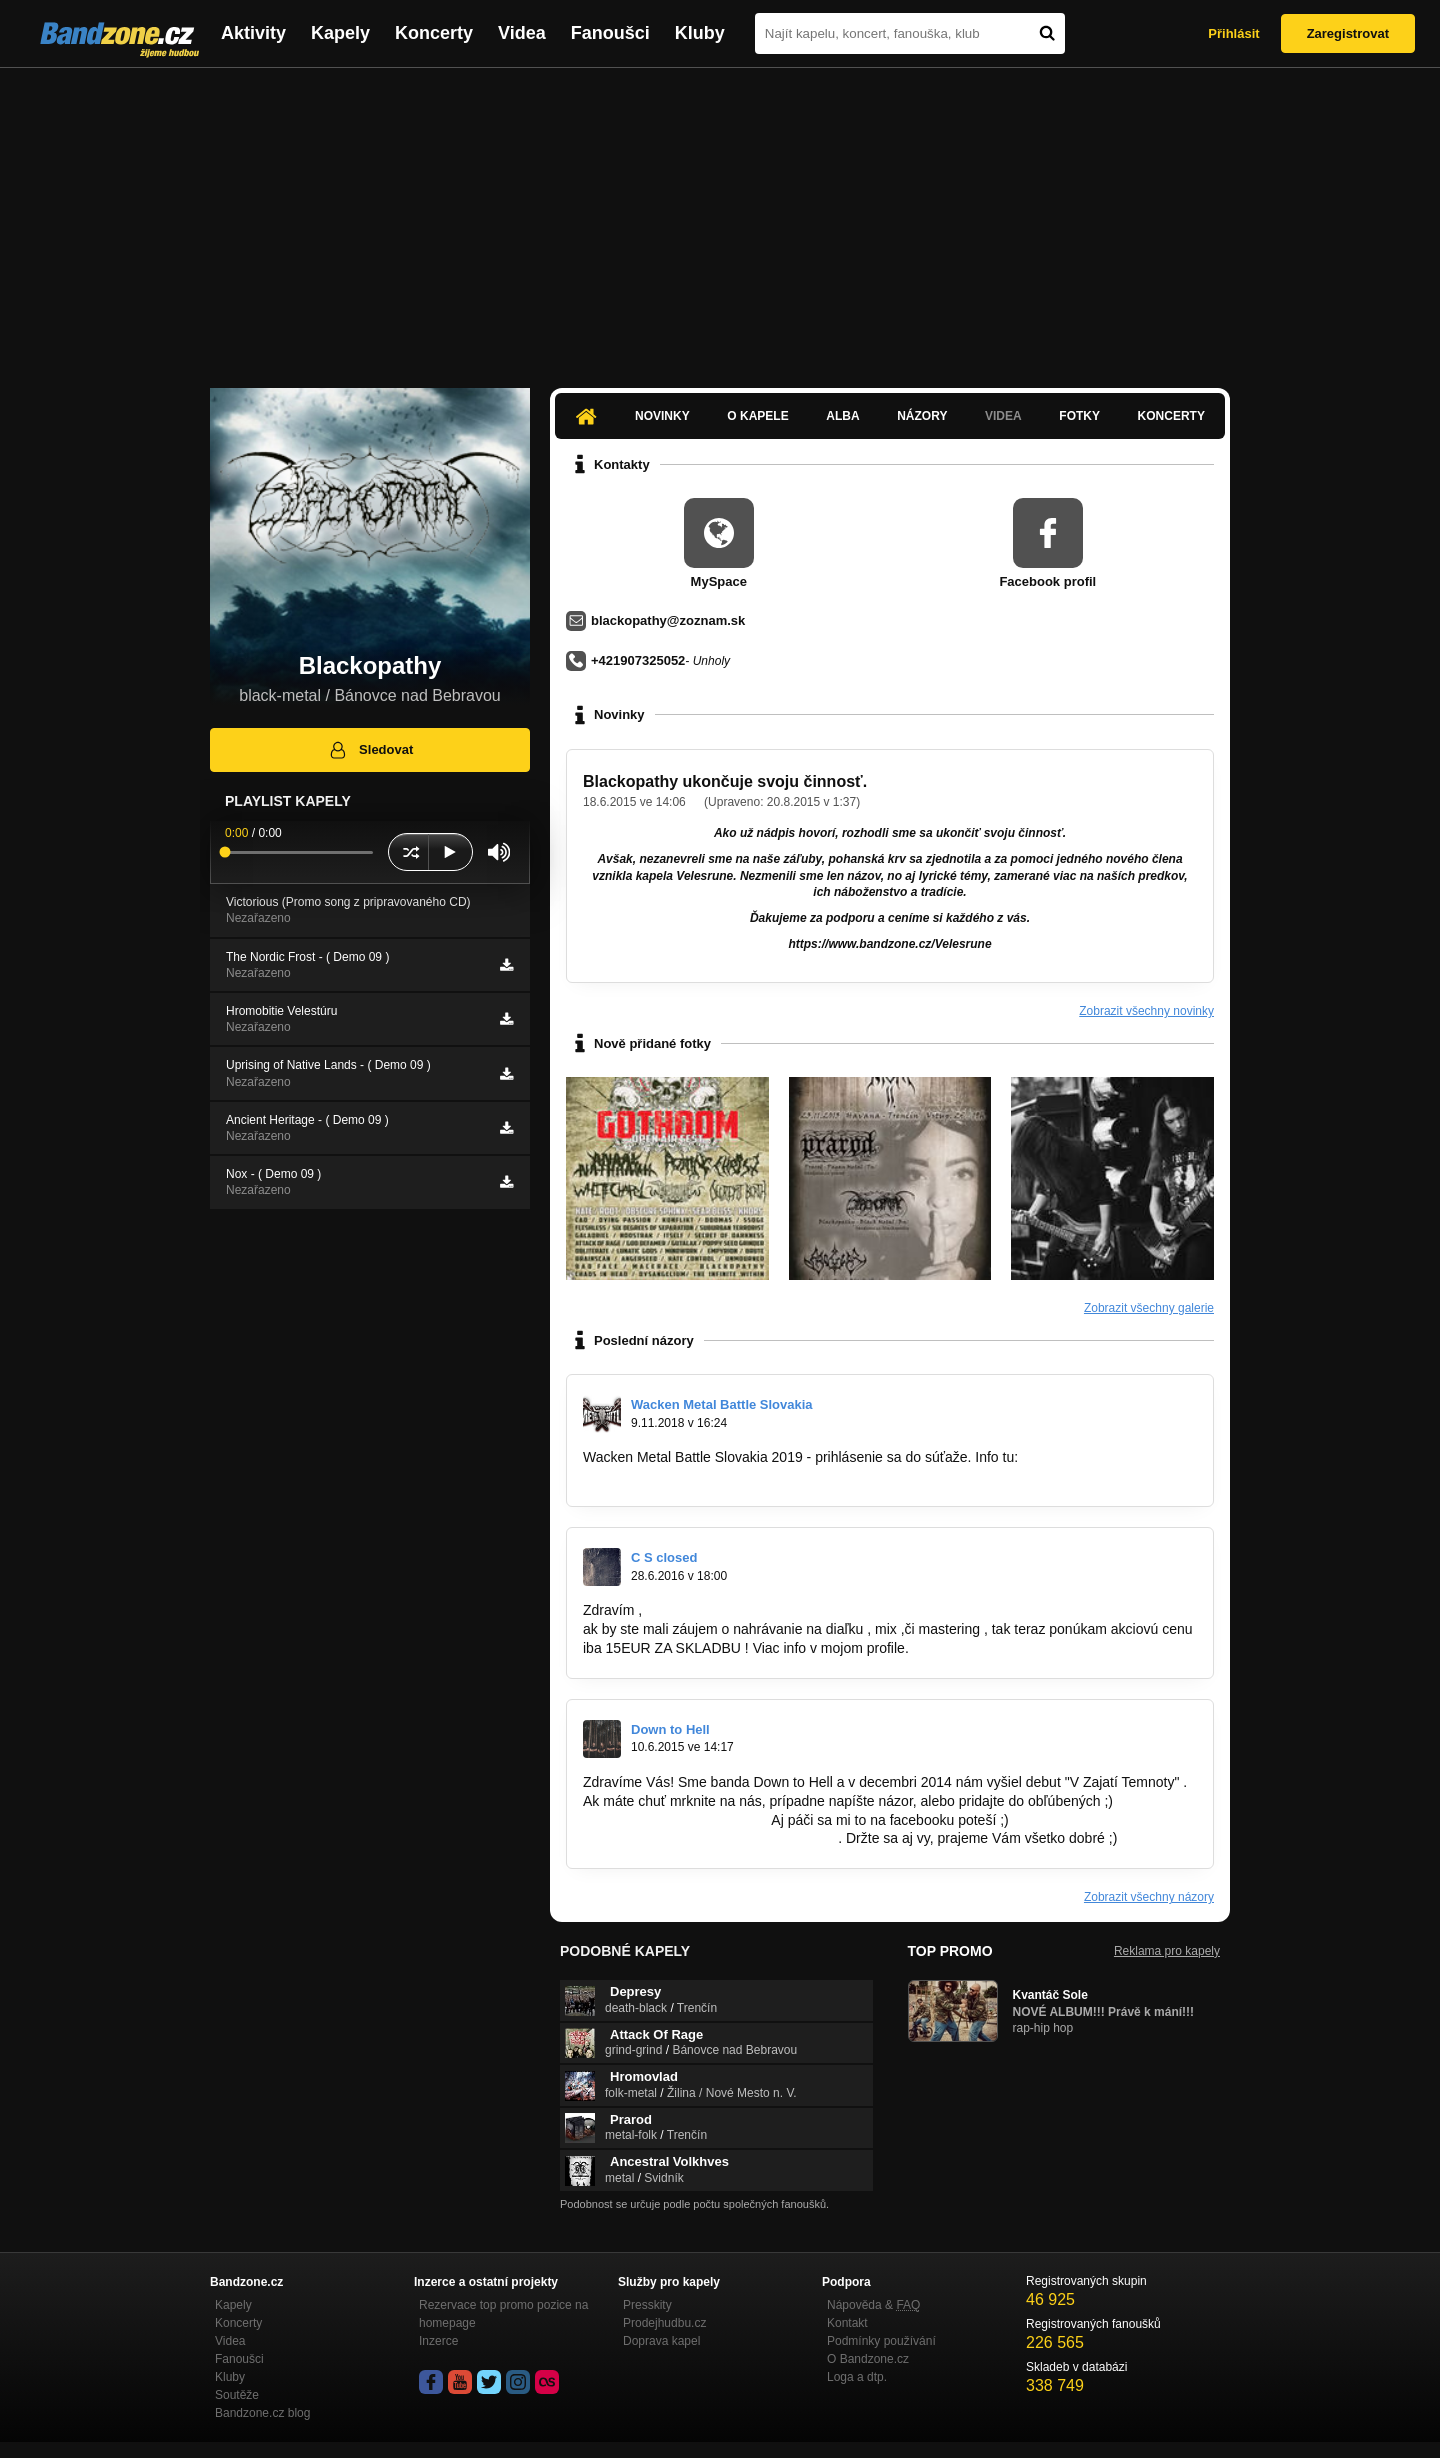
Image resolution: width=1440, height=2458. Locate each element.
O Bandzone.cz (868, 2359)
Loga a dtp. (857, 2377)
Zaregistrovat (1348, 33)
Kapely (340, 33)
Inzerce (438, 2341)
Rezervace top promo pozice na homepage (503, 2314)
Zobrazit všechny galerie (1149, 1308)
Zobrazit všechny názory (1149, 1897)
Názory (922, 416)
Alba (842, 416)
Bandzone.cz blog (262, 2413)
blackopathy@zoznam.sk (668, 620)
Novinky (662, 416)
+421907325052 (638, 660)
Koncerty (434, 33)
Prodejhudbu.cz (664, 2323)
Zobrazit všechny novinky (1146, 1011)
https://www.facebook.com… (671, 1476)
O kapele (757, 416)
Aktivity (253, 33)
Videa (522, 33)
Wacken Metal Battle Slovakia (722, 1404)
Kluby (700, 33)
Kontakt (847, 2323)
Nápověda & (873, 2305)
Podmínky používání (881, 2341)
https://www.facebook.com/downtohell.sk (708, 1838)
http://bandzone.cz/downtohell (675, 1820)
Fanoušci (610, 33)
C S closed (664, 1557)
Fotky (1079, 416)
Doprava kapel (661, 2341)
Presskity (647, 2305)
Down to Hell (670, 1729)
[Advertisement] (720, 218)
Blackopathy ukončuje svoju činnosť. (725, 781)
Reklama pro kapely (1167, 1951)
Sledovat (370, 750)
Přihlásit (1233, 33)
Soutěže (237, 2395)
